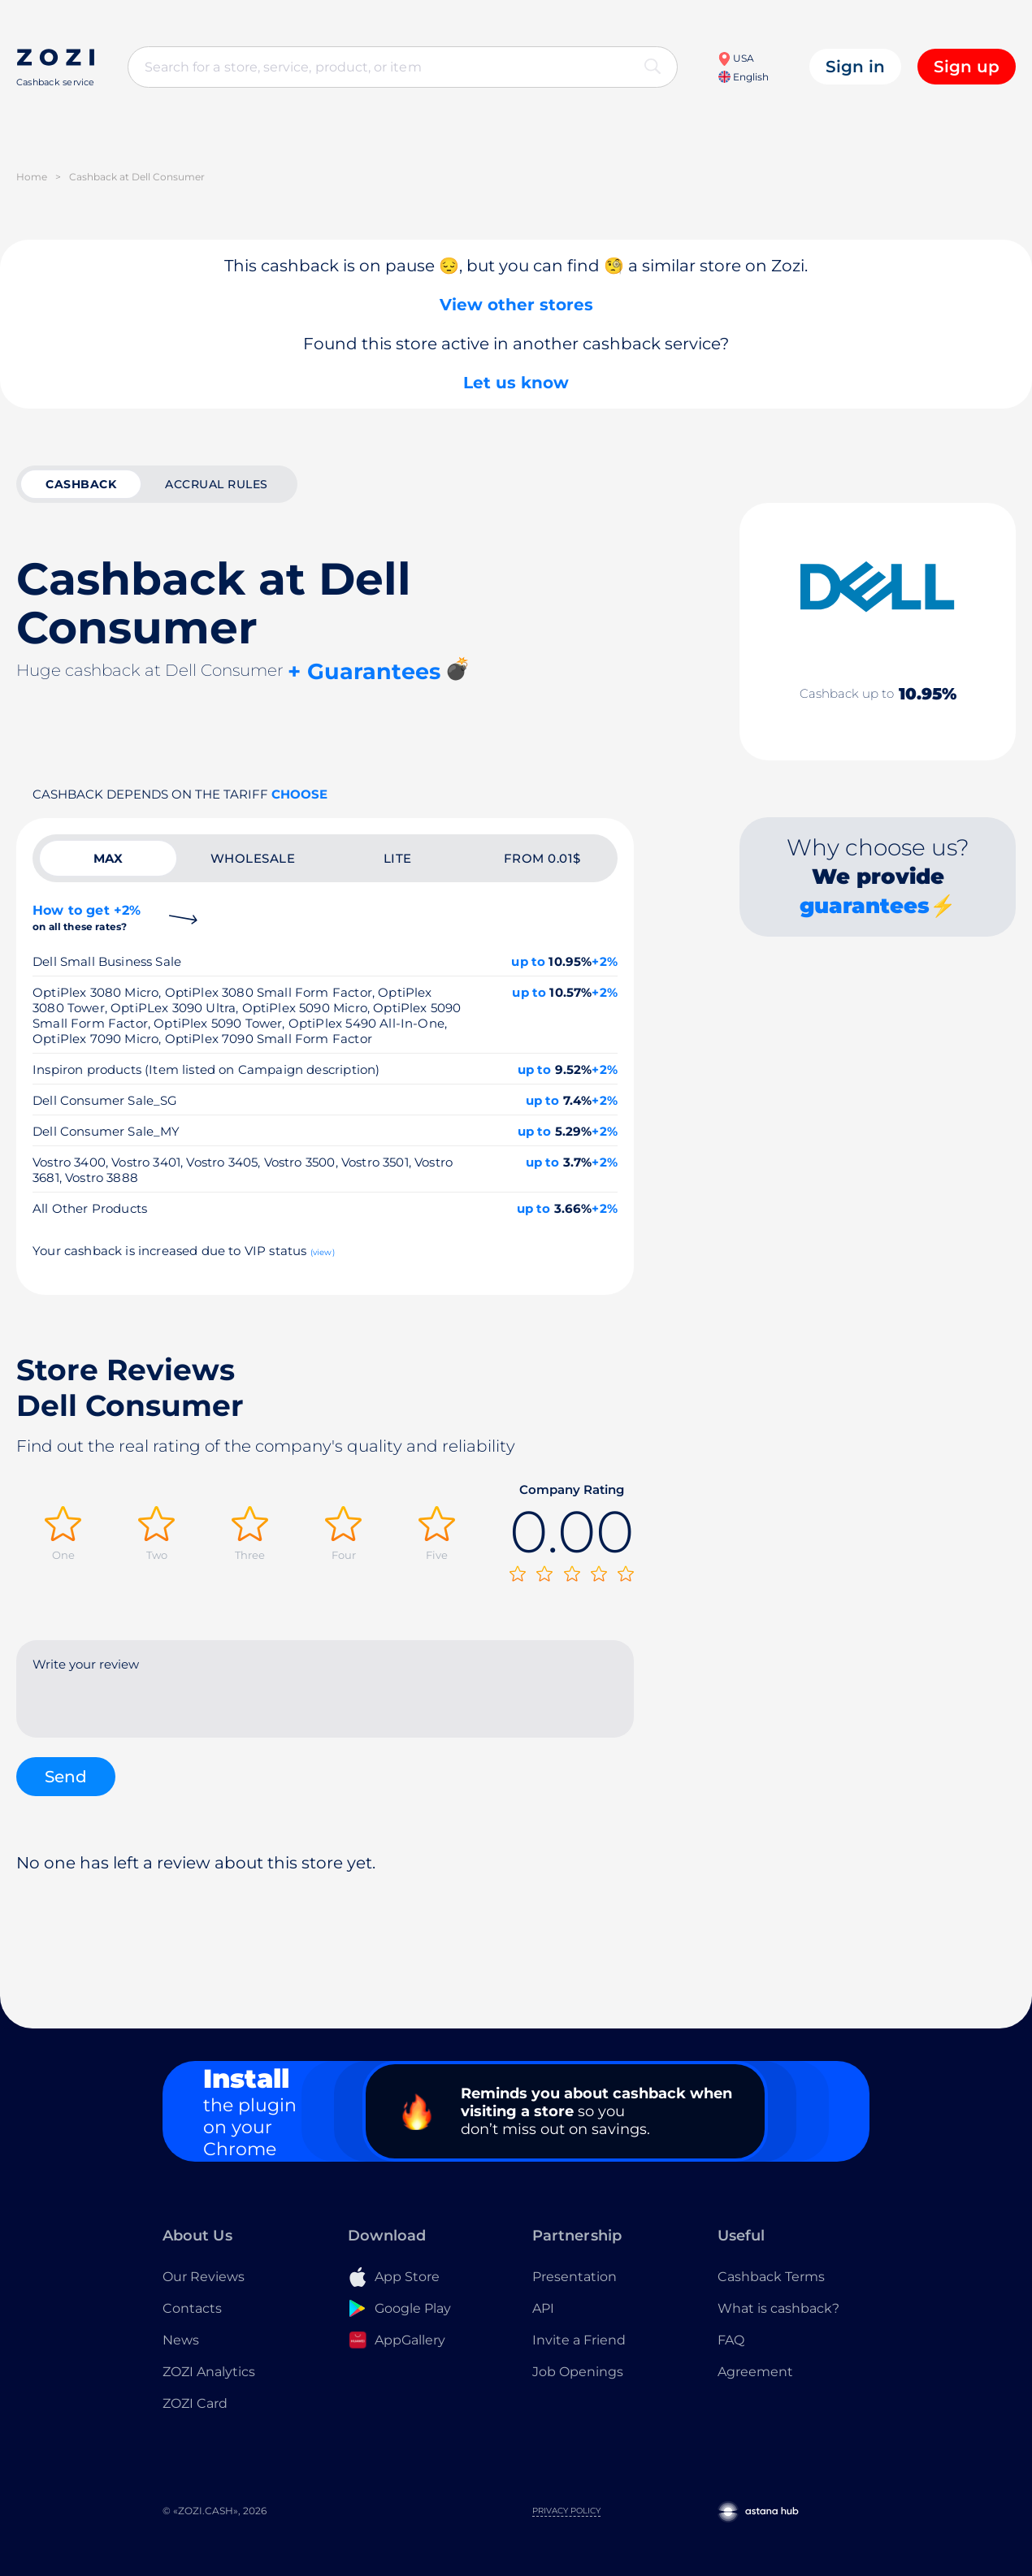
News (181, 2340)
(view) (322, 1252)
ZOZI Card (195, 2403)
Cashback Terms (771, 2276)
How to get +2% (87, 918)
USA (736, 58)
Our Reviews (204, 2276)
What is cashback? (778, 2308)
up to (528, 961)
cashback (81, 484)
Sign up (966, 66)
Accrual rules (216, 484)
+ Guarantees (364, 671)
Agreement (755, 2371)
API (543, 2308)
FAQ (731, 2340)
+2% (605, 961)
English (743, 77)
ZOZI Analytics (209, 2371)
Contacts (192, 2308)
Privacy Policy (566, 2510)
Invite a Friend (579, 2340)
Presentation (574, 2276)
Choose (299, 794)
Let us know (516, 382)
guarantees (865, 906)
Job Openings (577, 2371)
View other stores (516, 304)
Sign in (855, 66)
